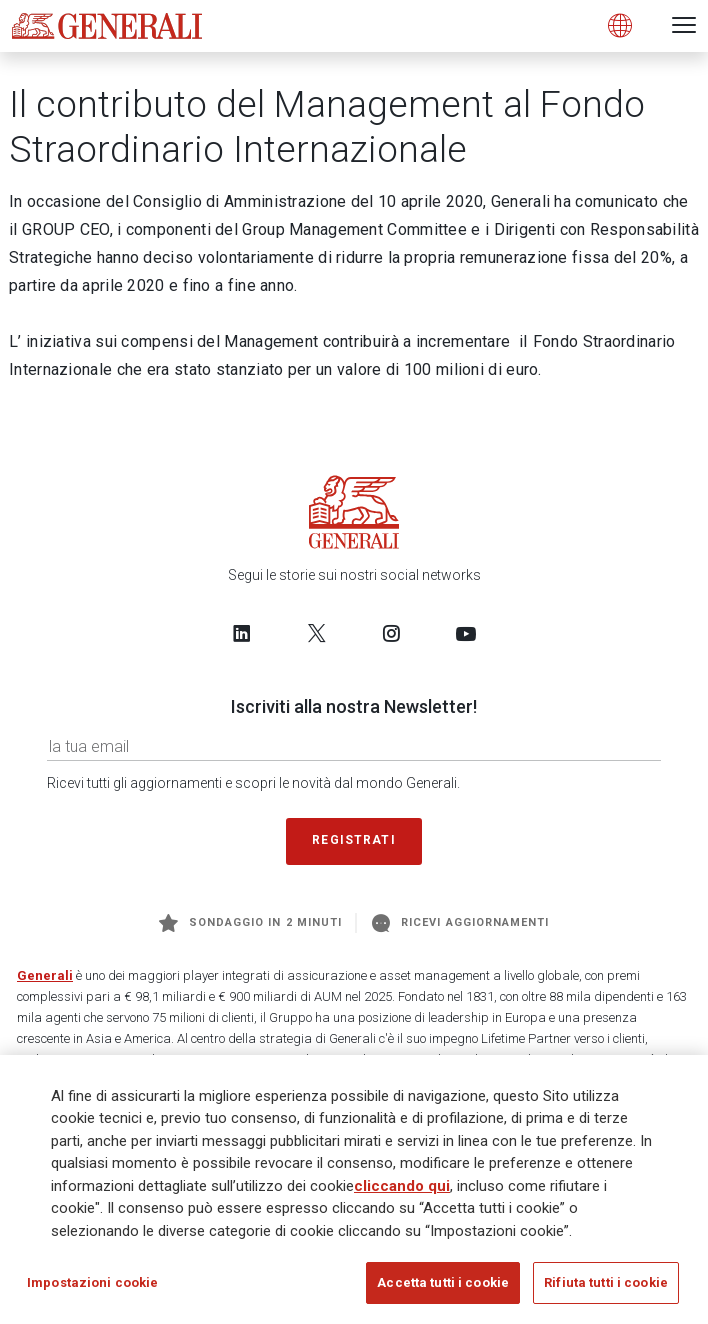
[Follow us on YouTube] (466, 633)
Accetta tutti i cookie (443, 1282)
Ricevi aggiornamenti (460, 923)
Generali (45, 975)
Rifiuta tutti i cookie (606, 1282)
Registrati (354, 840)
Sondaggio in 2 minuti (250, 923)
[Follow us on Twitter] (317, 633)
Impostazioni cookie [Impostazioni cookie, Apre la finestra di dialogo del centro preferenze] (92, 1282)
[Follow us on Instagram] (391, 633)
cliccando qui (402, 1186)
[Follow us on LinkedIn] (242, 633)
